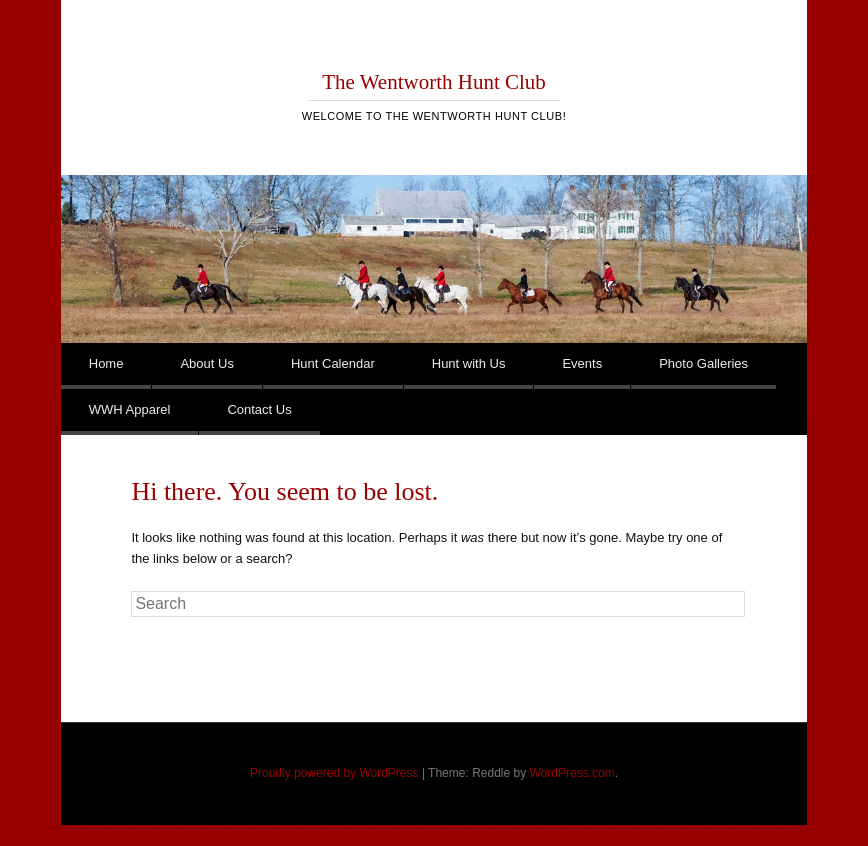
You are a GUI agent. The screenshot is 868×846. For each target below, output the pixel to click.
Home (106, 363)
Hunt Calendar (333, 363)
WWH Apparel (130, 409)
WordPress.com (572, 773)
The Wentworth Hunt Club (434, 82)
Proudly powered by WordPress (334, 773)
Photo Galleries (703, 363)
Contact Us (259, 409)
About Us (206, 363)
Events (582, 363)
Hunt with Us (469, 363)
